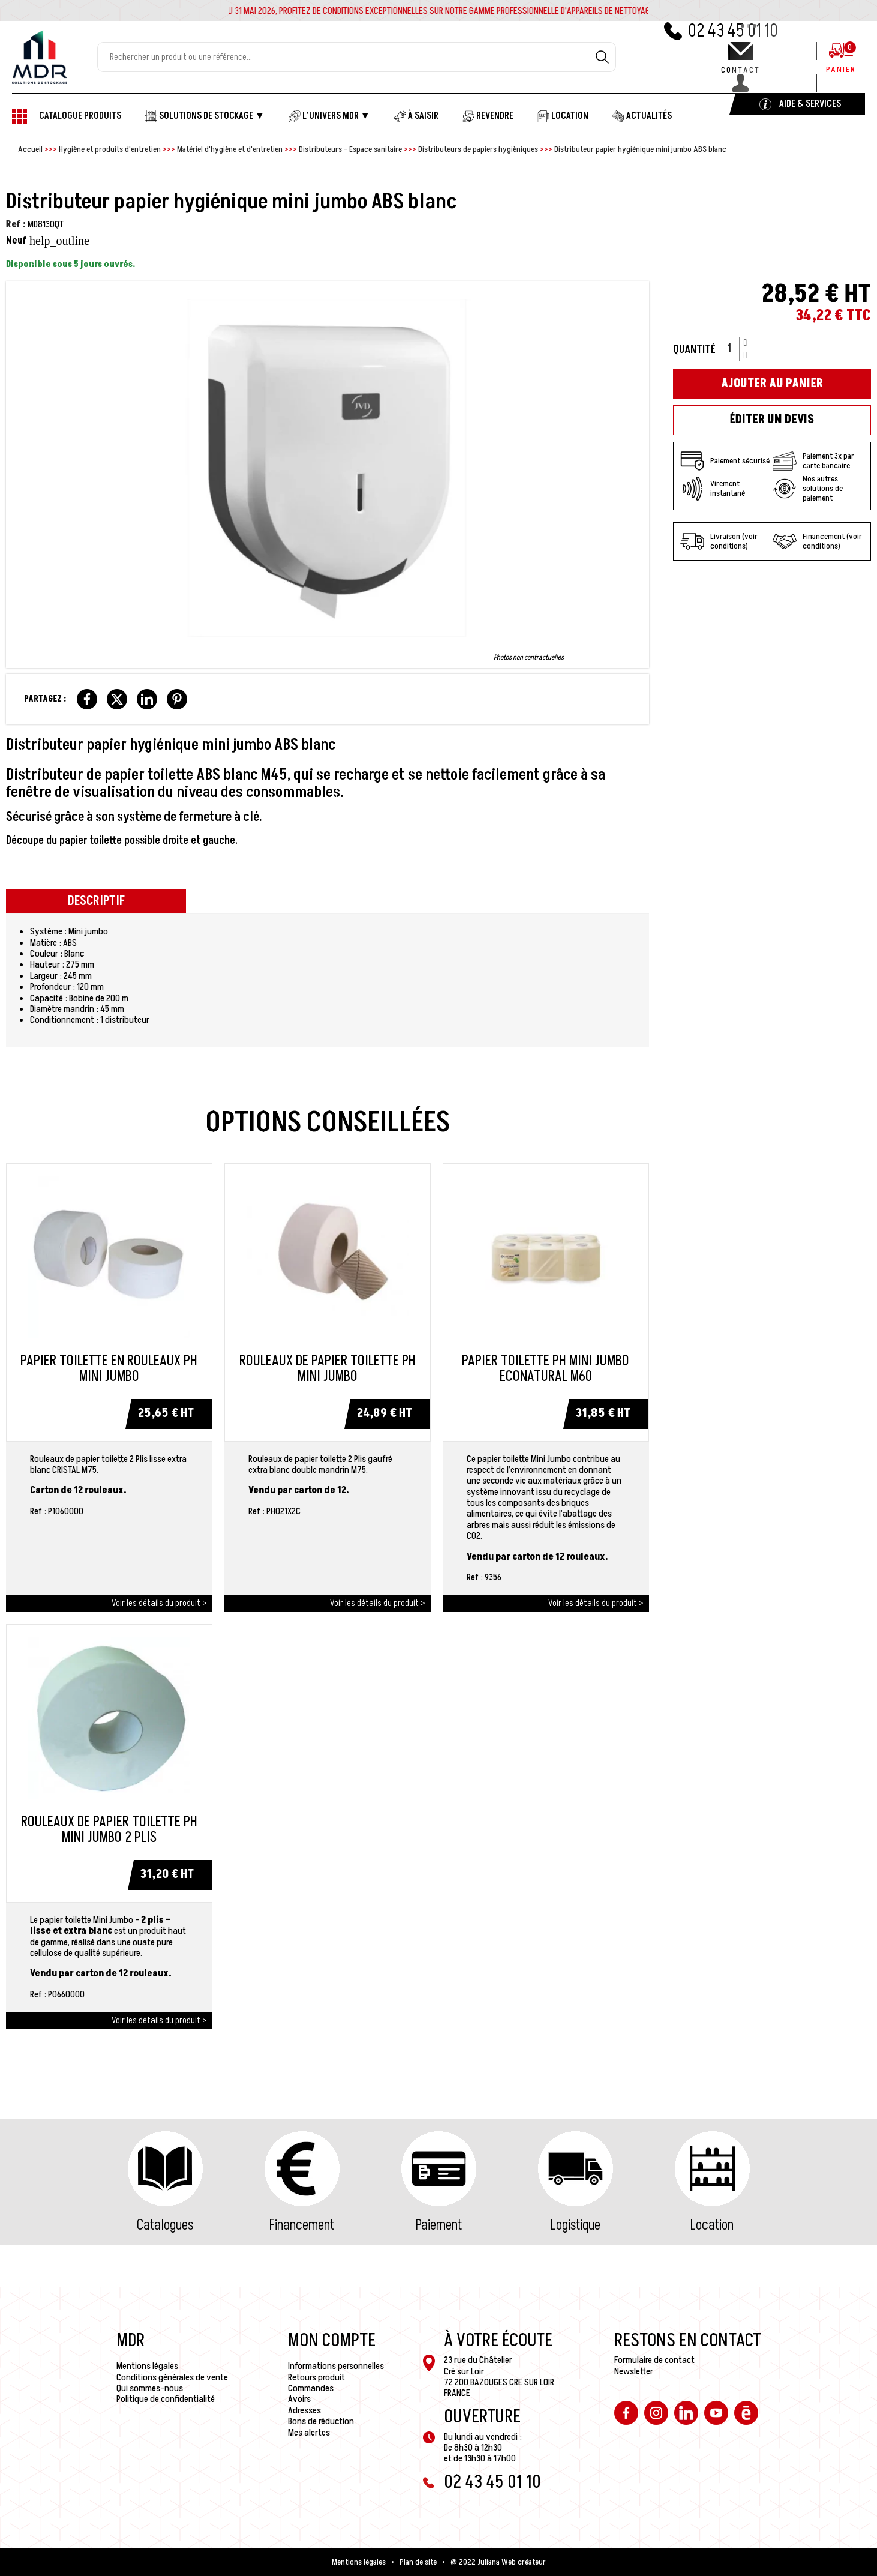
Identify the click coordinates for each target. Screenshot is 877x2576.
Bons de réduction (321, 2421)
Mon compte (332, 2340)
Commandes (311, 2388)
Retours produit (316, 2377)
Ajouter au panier (772, 383)
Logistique (575, 2225)
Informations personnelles (336, 2366)
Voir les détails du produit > (159, 1603)
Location (712, 2225)
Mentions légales (147, 2366)
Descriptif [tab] (96, 901)
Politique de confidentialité (165, 2399)
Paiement (439, 2225)
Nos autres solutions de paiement (808, 488)
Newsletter (633, 2371)
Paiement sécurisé (725, 461)
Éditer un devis (772, 419)
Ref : (16, 224)
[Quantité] (734, 349)
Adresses (304, 2410)
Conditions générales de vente (172, 2377)
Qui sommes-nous (149, 2388)
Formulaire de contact (654, 2360)
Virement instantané (712, 489)
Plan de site (418, 2562)
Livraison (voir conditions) (719, 541)
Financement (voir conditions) (817, 541)
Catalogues (165, 2225)
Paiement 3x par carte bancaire (813, 461)
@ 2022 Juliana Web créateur (498, 2562)
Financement (301, 2225)
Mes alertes (309, 2432)
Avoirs (299, 2399)
